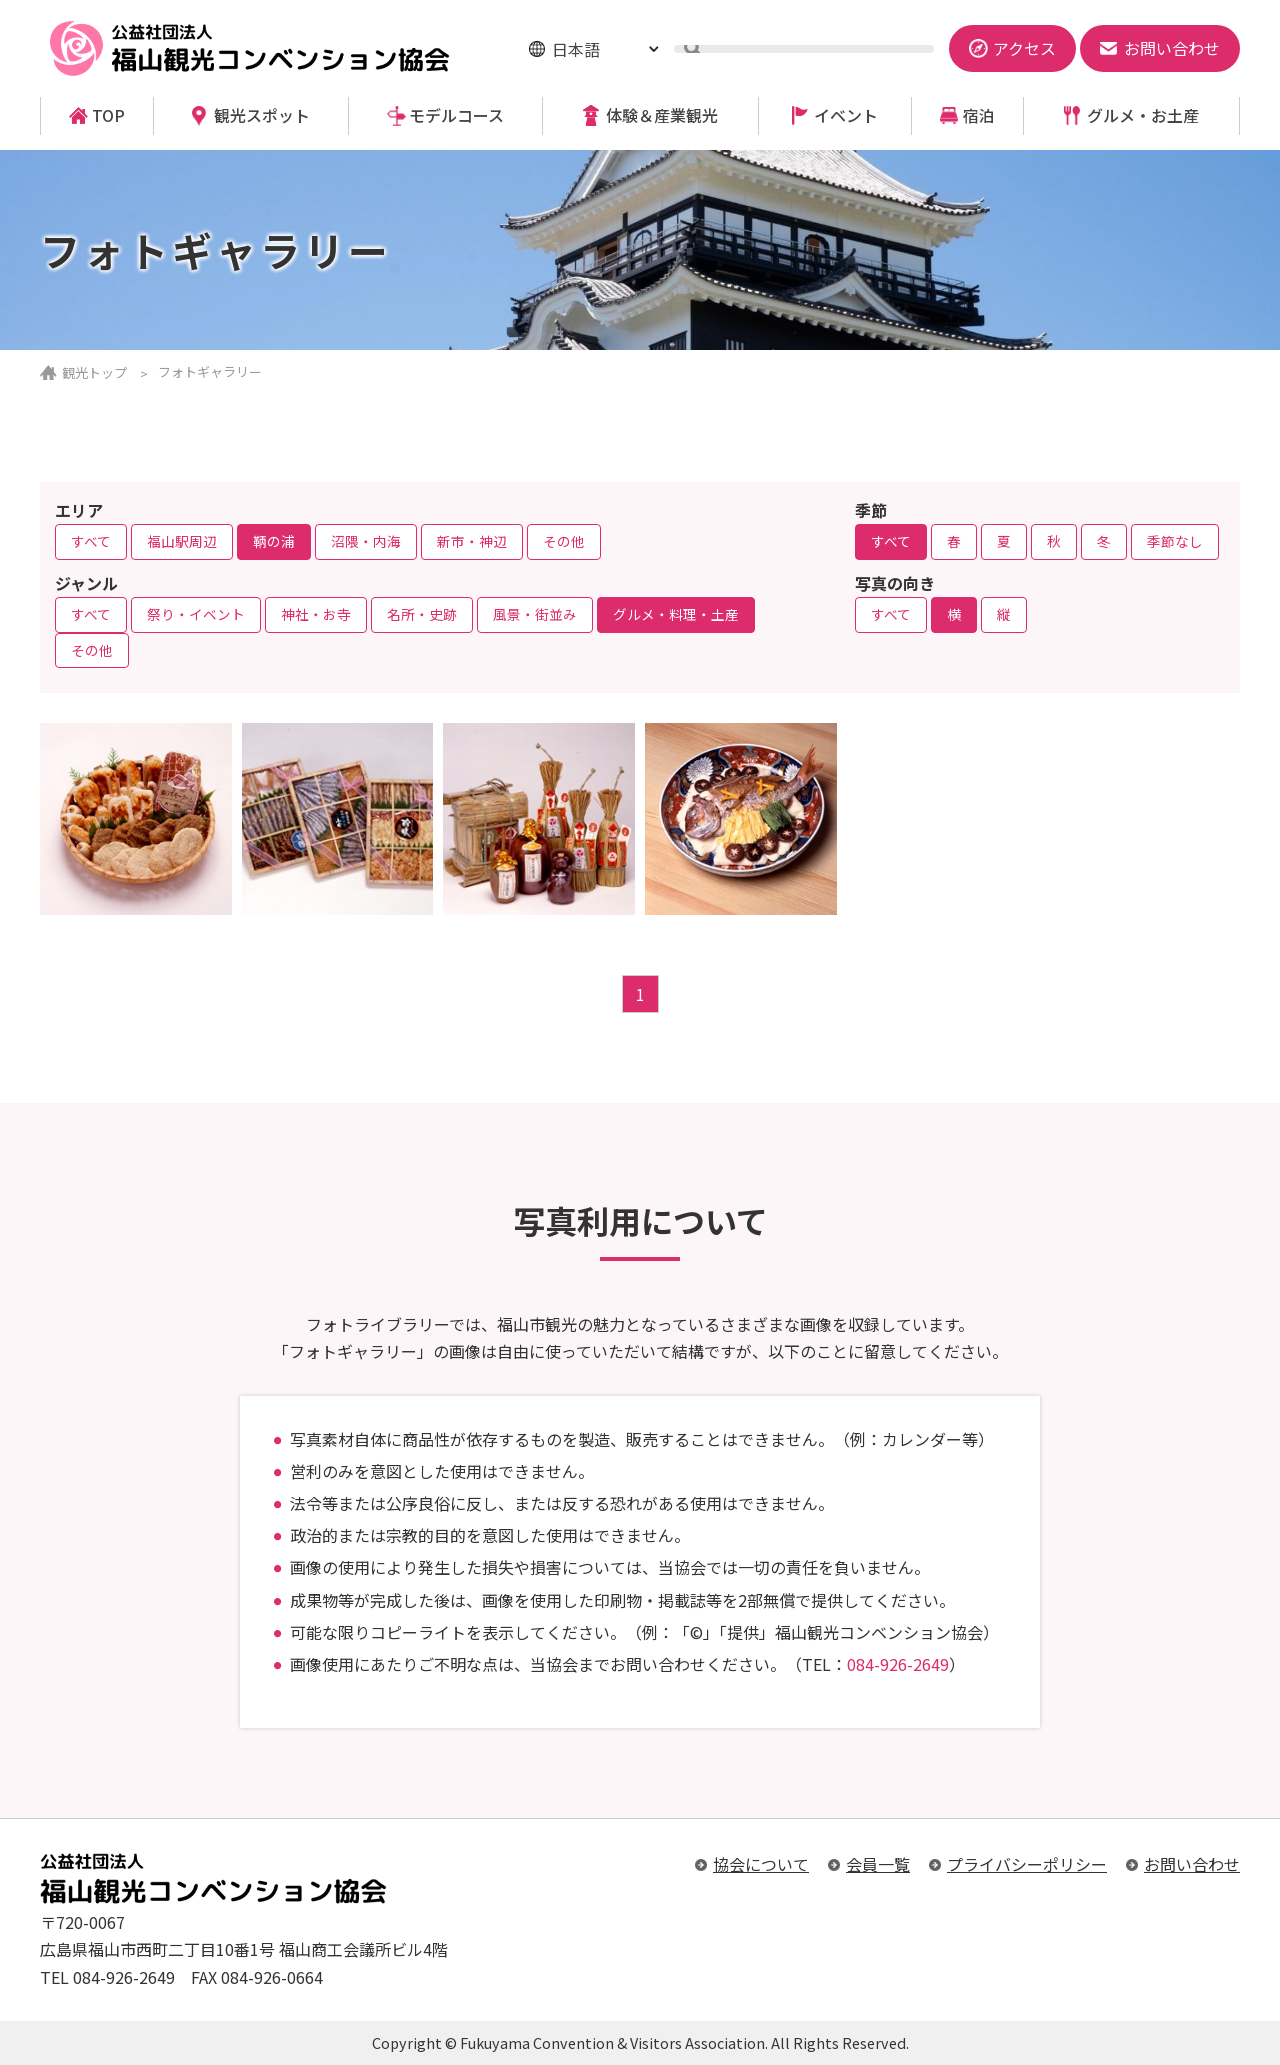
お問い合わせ (1192, 1864)
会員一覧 (878, 1864)
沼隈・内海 (366, 541)
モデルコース (456, 115)
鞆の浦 (274, 541)
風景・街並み (535, 614)
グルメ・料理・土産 (676, 614)
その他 (564, 541)
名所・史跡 (422, 614)
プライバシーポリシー (1027, 1864)
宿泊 (979, 115)
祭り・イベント (196, 614)
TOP (108, 115)
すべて (91, 541)
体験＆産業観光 (662, 115)
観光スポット (262, 115)
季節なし (1175, 541)
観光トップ (94, 372)
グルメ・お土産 (1143, 115)
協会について (761, 1864)
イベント (846, 115)
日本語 (576, 49)
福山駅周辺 (182, 541)
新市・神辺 (472, 541)
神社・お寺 (316, 614)
